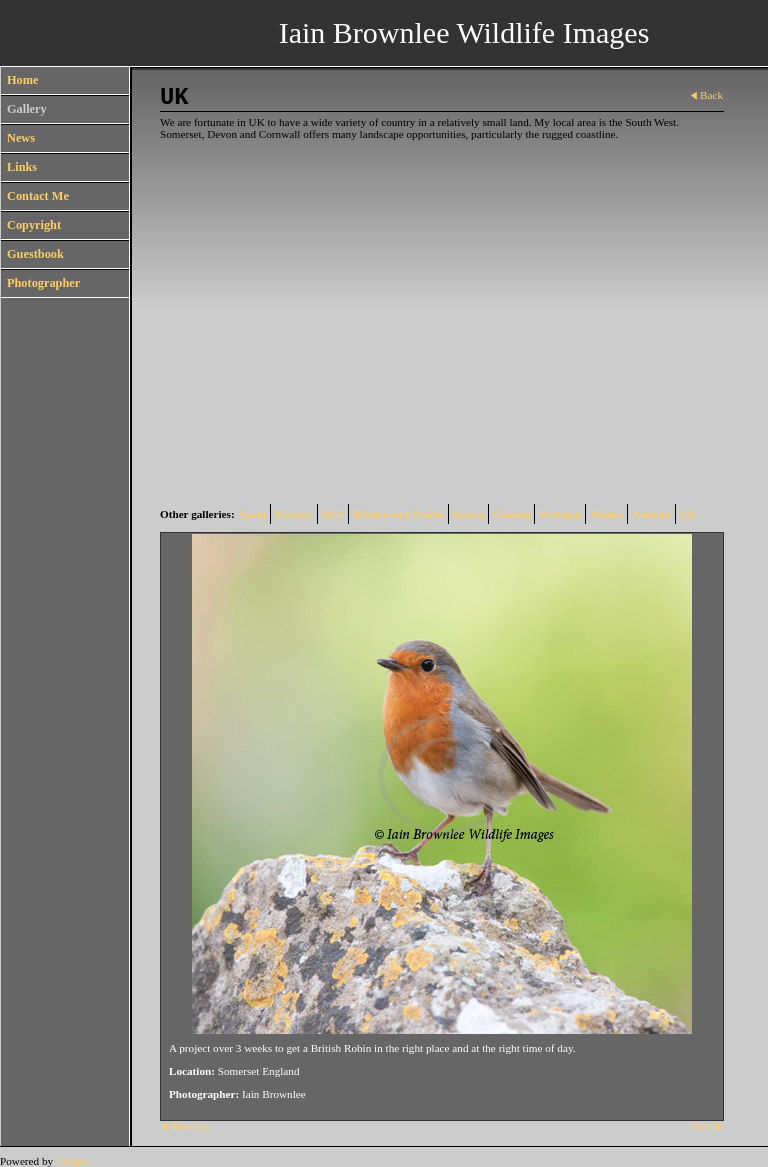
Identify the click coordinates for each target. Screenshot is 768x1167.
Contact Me (38, 196)
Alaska (606, 514)
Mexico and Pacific (398, 514)
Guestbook (35, 254)
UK (688, 514)
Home (22, 80)
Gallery (27, 109)
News (21, 138)
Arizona (651, 514)
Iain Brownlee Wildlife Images (464, 32)
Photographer (43, 283)
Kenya (468, 514)
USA (333, 514)
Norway (294, 514)
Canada (511, 514)
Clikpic (72, 1161)
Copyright (34, 225)
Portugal (560, 514)
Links (22, 167)
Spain (252, 514)
